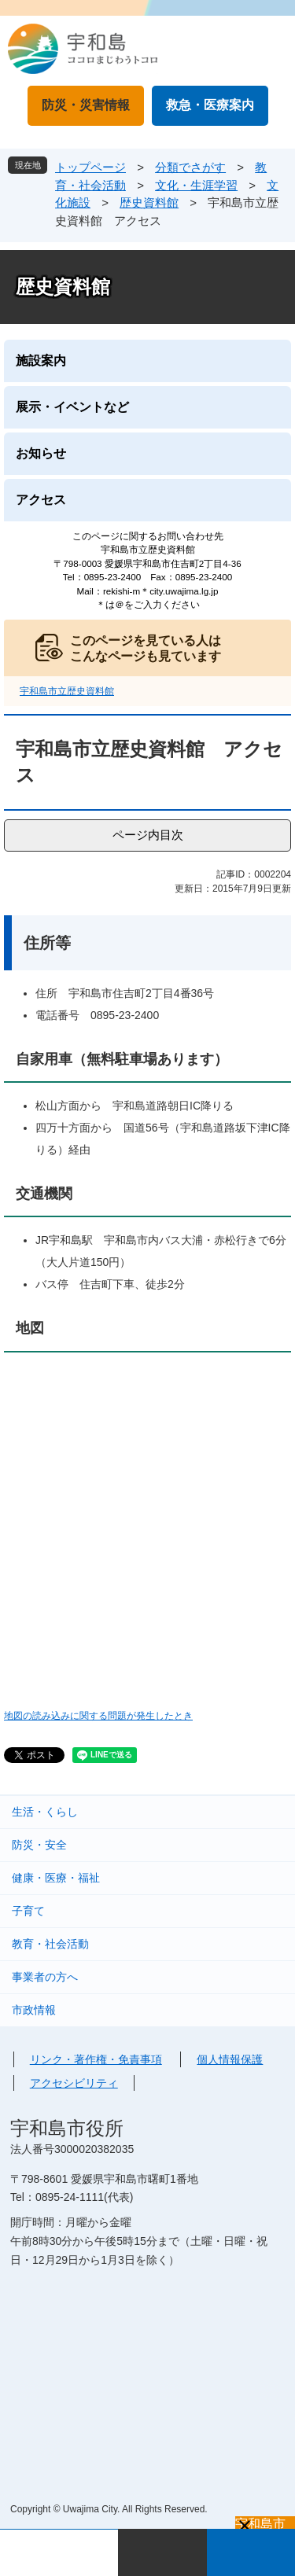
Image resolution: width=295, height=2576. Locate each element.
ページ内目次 (147, 834)
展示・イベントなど (72, 407)
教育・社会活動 (50, 1944)
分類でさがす (190, 167)
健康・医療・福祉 (56, 1877)
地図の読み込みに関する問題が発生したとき (98, 1715)
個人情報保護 (230, 2059)
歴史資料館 (149, 202)
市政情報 (34, 2010)
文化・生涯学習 (196, 185)
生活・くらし (45, 1811)
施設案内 (41, 360)
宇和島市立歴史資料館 (67, 691)
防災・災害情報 (86, 105)
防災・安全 (39, 1844)
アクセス (41, 499)
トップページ (90, 167)
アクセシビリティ (74, 2083)
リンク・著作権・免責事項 (96, 2059)
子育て (28, 1910)
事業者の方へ (45, 1977)
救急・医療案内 (210, 105)
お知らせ (41, 453)
